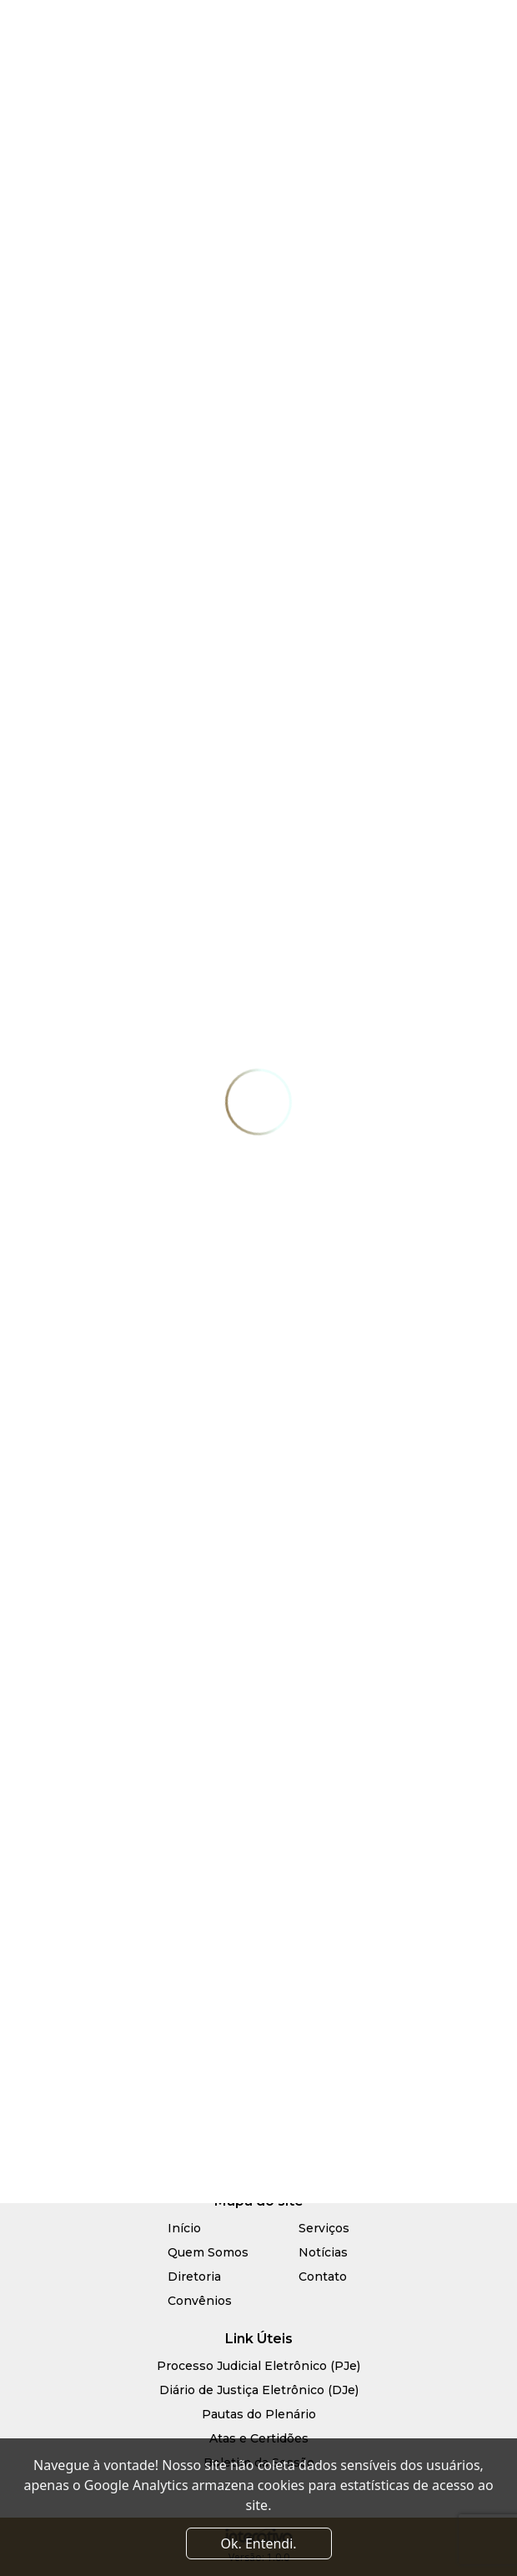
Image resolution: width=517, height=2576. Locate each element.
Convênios (200, 2300)
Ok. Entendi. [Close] (258, 2543)
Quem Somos (208, 2252)
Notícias (323, 2252)
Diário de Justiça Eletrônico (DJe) (259, 2389)
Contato (323, 2276)
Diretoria (194, 2276)
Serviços (324, 2228)
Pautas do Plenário (259, 2414)
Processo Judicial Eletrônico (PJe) (258, 2365)
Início (184, 2228)
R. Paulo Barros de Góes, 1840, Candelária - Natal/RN (258, 2078)
